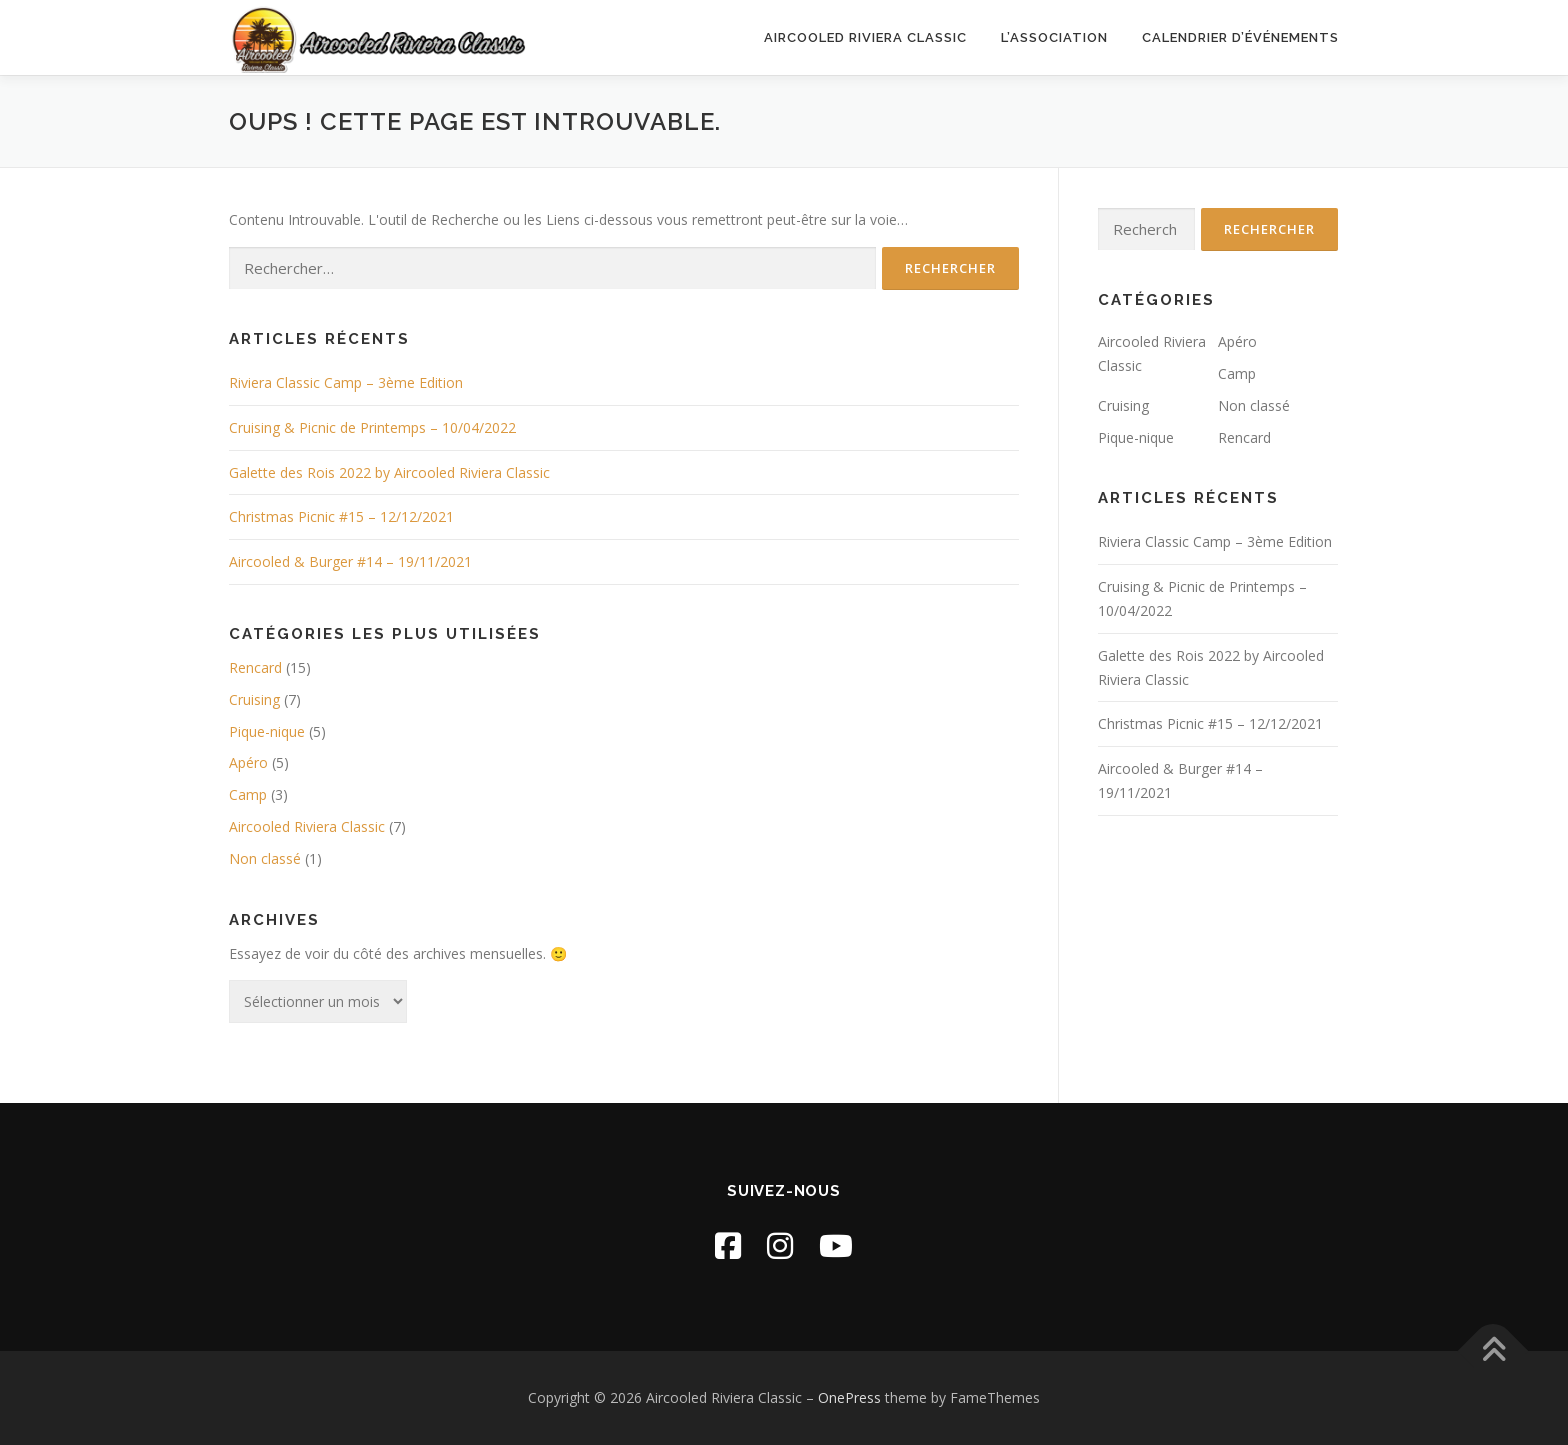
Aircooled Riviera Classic (865, 37)
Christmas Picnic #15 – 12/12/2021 (341, 516)
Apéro (248, 762)
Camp (248, 794)
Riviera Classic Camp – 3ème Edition (346, 382)
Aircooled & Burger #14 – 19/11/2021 (350, 561)
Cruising (254, 699)
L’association (1054, 37)
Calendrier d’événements (1240, 37)
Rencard (255, 667)
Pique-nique (267, 731)
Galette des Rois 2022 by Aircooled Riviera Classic (389, 472)
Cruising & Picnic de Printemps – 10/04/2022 (372, 427)
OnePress (849, 1397)
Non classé (265, 858)
